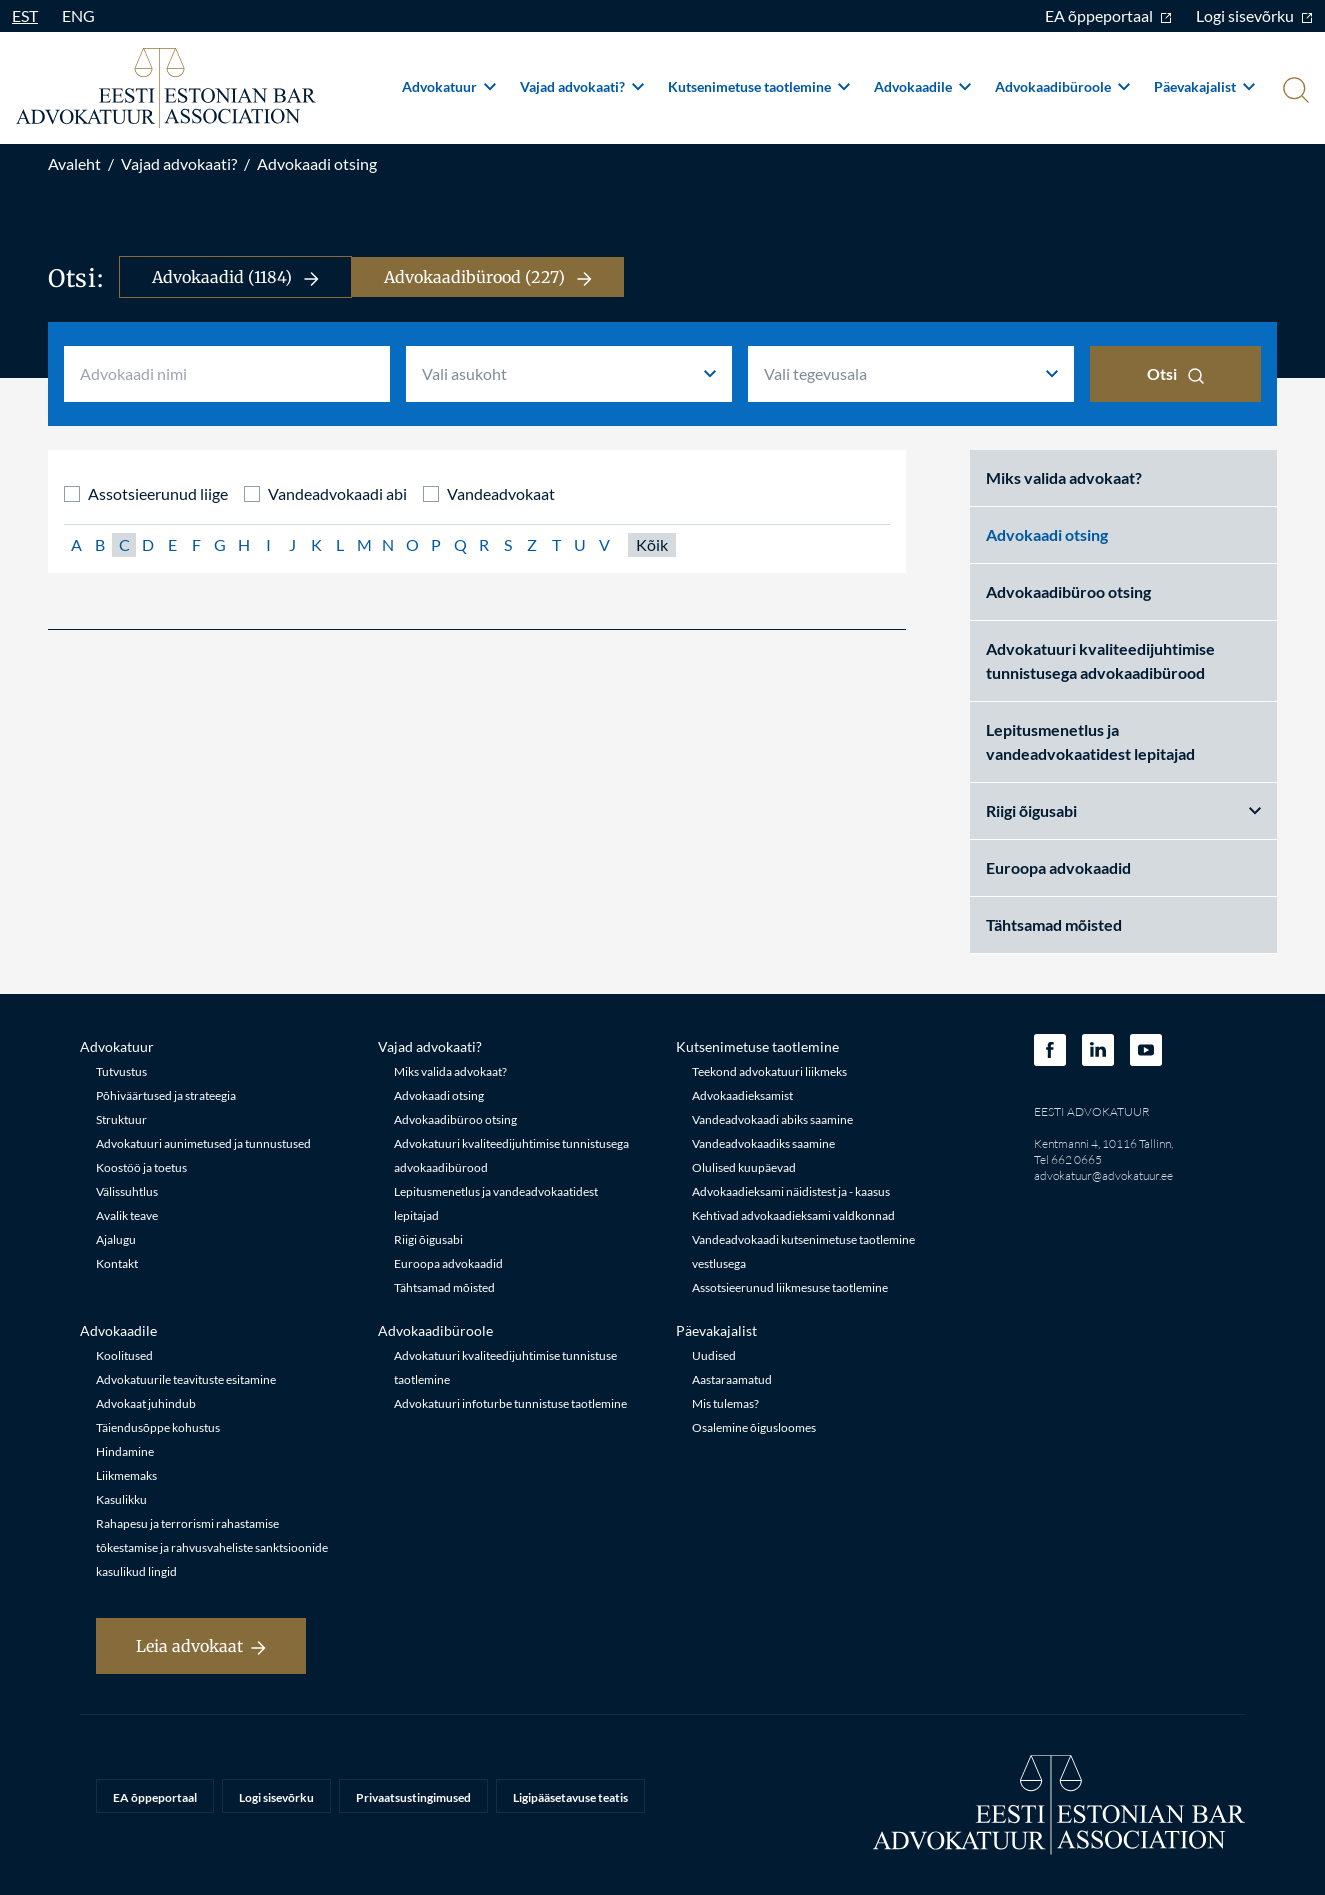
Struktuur (121, 1119)
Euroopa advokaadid (1058, 867)
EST (25, 15)
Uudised (714, 1355)
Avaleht (74, 163)
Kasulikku (121, 1499)
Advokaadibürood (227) (488, 277)
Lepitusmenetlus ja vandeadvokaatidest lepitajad (1090, 741)
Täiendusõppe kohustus (158, 1427)
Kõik (652, 544)
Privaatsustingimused (413, 1797)
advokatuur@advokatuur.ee (1103, 1175)
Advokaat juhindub (146, 1403)
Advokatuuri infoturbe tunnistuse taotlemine (510, 1403)
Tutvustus (121, 1071)
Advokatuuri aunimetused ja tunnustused (203, 1143)
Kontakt (117, 1263)
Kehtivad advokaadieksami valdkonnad (793, 1215)
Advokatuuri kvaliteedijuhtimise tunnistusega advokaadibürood (1100, 660)
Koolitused (124, 1355)
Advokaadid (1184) (235, 277)
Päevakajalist (1204, 86)
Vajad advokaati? (582, 86)
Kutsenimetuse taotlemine (759, 86)
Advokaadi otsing (317, 163)
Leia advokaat (201, 1646)
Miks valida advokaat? (1064, 477)
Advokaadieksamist (742, 1095)
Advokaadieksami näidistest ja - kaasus (791, 1191)
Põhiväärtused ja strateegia (166, 1095)
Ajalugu (116, 1239)
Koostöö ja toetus (141, 1167)
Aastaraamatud (732, 1379)
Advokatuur (449, 86)
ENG (78, 15)
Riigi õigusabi (1123, 810)
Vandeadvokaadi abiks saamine (772, 1119)
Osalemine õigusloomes (754, 1427)
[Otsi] (1294, 92)
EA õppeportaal (1108, 15)
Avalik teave (127, 1215)
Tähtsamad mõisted (1054, 924)
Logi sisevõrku (1254, 15)
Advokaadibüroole (1062, 86)
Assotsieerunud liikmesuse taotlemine (790, 1287)
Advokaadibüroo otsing (1068, 591)
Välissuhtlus (127, 1191)
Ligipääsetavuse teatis (570, 1797)
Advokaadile (922, 86)
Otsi (1175, 374)
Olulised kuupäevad (744, 1167)
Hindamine (125, 1451)
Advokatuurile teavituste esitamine (186, 1379)
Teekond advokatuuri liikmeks (769, 1071)
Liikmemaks (126, 1475)
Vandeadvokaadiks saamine (763, 1143)
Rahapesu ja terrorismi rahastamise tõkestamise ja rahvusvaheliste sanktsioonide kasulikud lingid (212, 1547)
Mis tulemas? (725, 1403)
